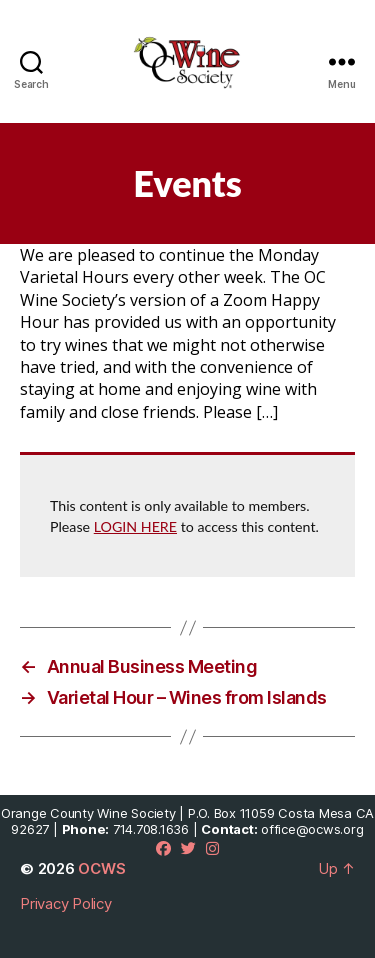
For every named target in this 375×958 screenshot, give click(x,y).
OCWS (101, 868)
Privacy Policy (66, 903)
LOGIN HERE (135, 526)
